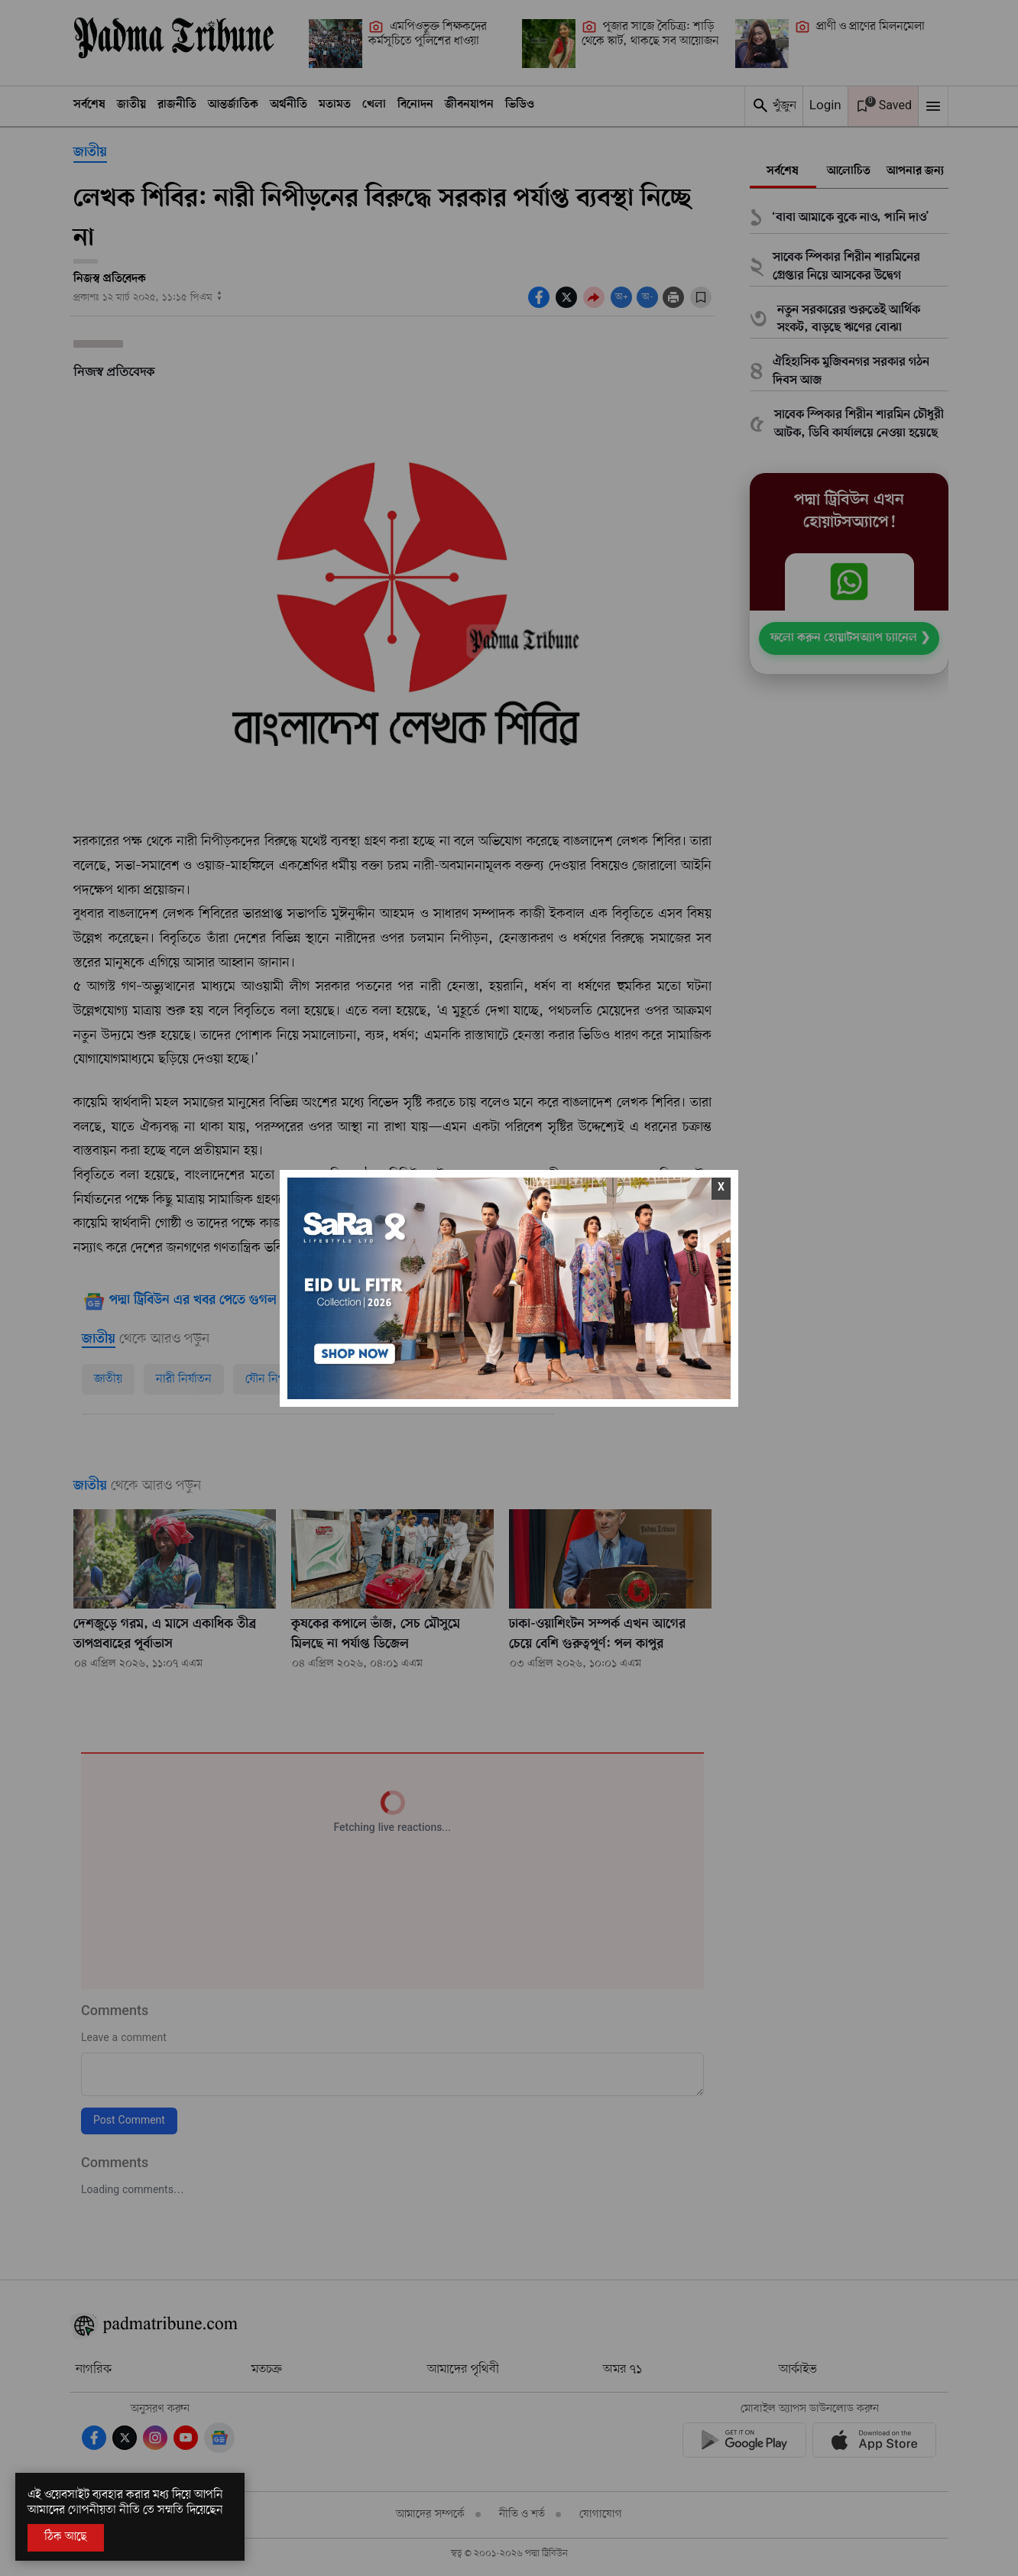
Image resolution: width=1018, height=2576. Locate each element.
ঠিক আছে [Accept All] (65, 2537)
